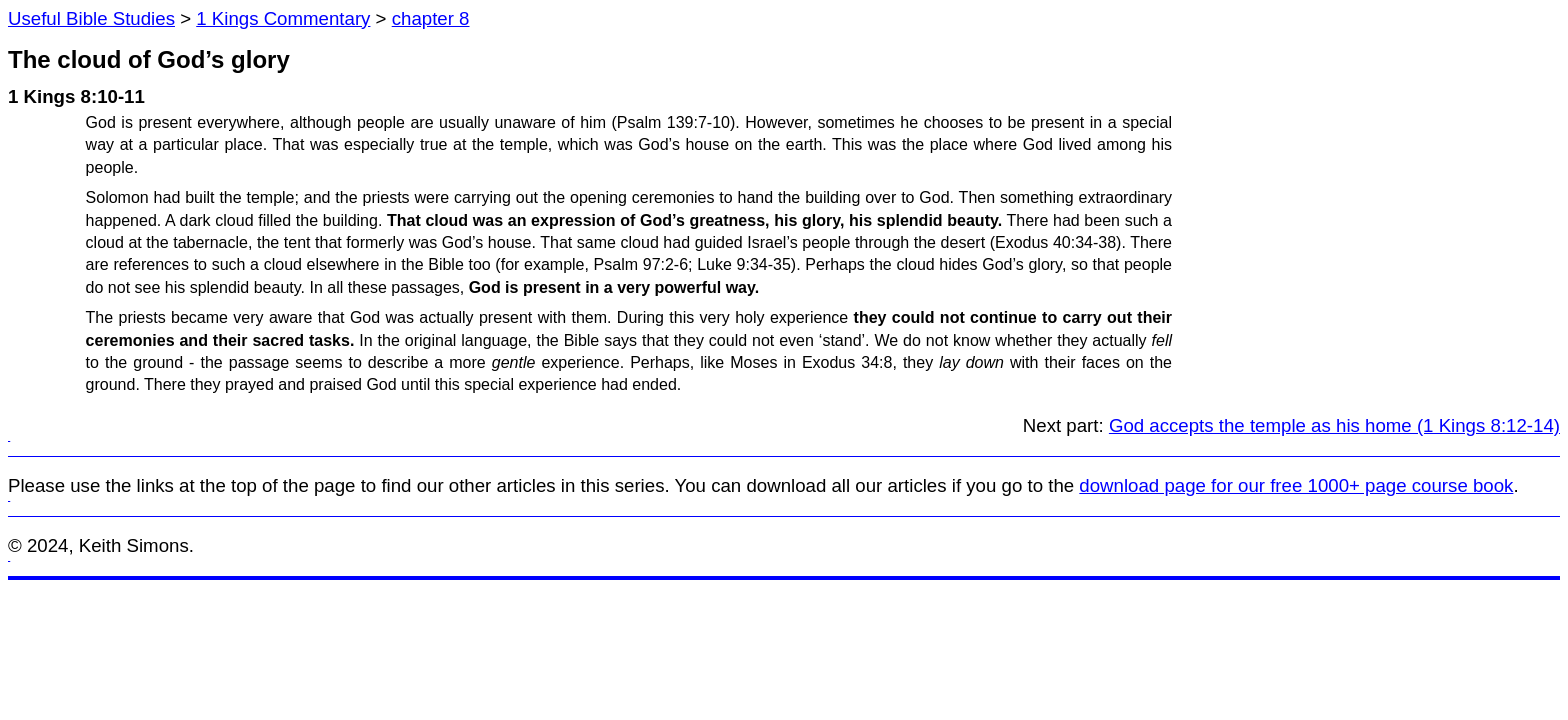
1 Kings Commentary (283, 18)
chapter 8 (431, 18)
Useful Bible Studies (91, 18)
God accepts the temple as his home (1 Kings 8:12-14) (1334, 425)
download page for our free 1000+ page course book (1296, 485)
